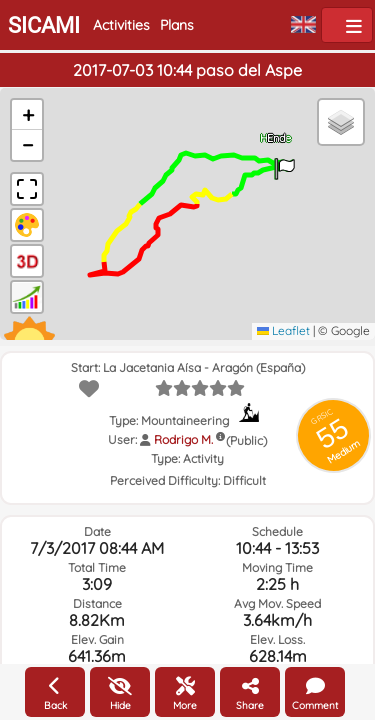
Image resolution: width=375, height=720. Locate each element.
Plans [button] (177, 25)
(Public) (246, 440)
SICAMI (44, 25)
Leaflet (283, 330)
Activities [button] (121, 25)
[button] (285, 162)
